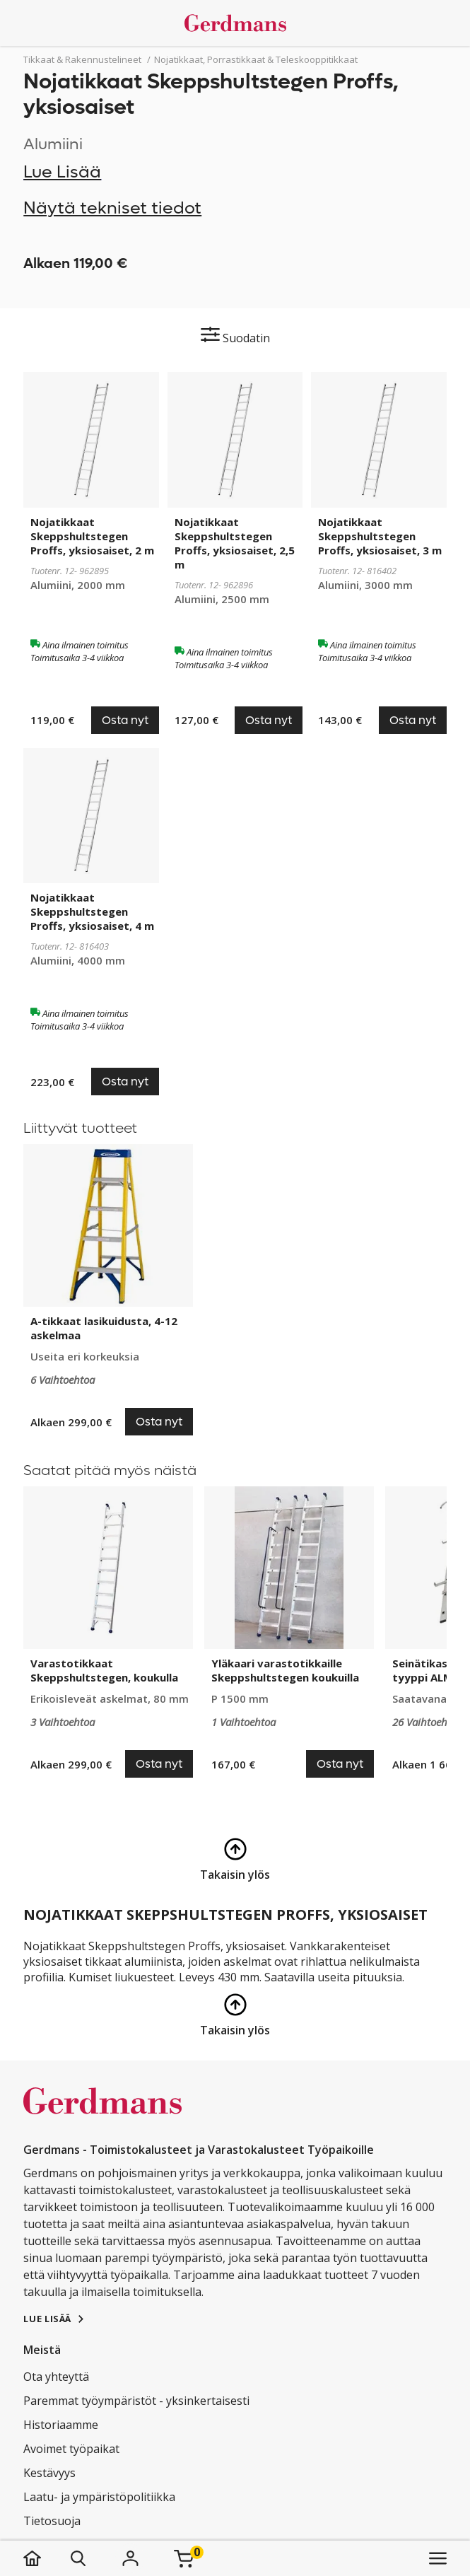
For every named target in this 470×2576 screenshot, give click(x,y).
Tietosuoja (52, 2521)
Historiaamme (60, 2424)
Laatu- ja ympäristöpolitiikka (99, 2497)
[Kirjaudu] (130, 2558)
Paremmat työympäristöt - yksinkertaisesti (136, 2400)
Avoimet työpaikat (71, 2448)
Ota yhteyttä (56, 2376)
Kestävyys (49, 2473)
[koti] (46, 2558)
